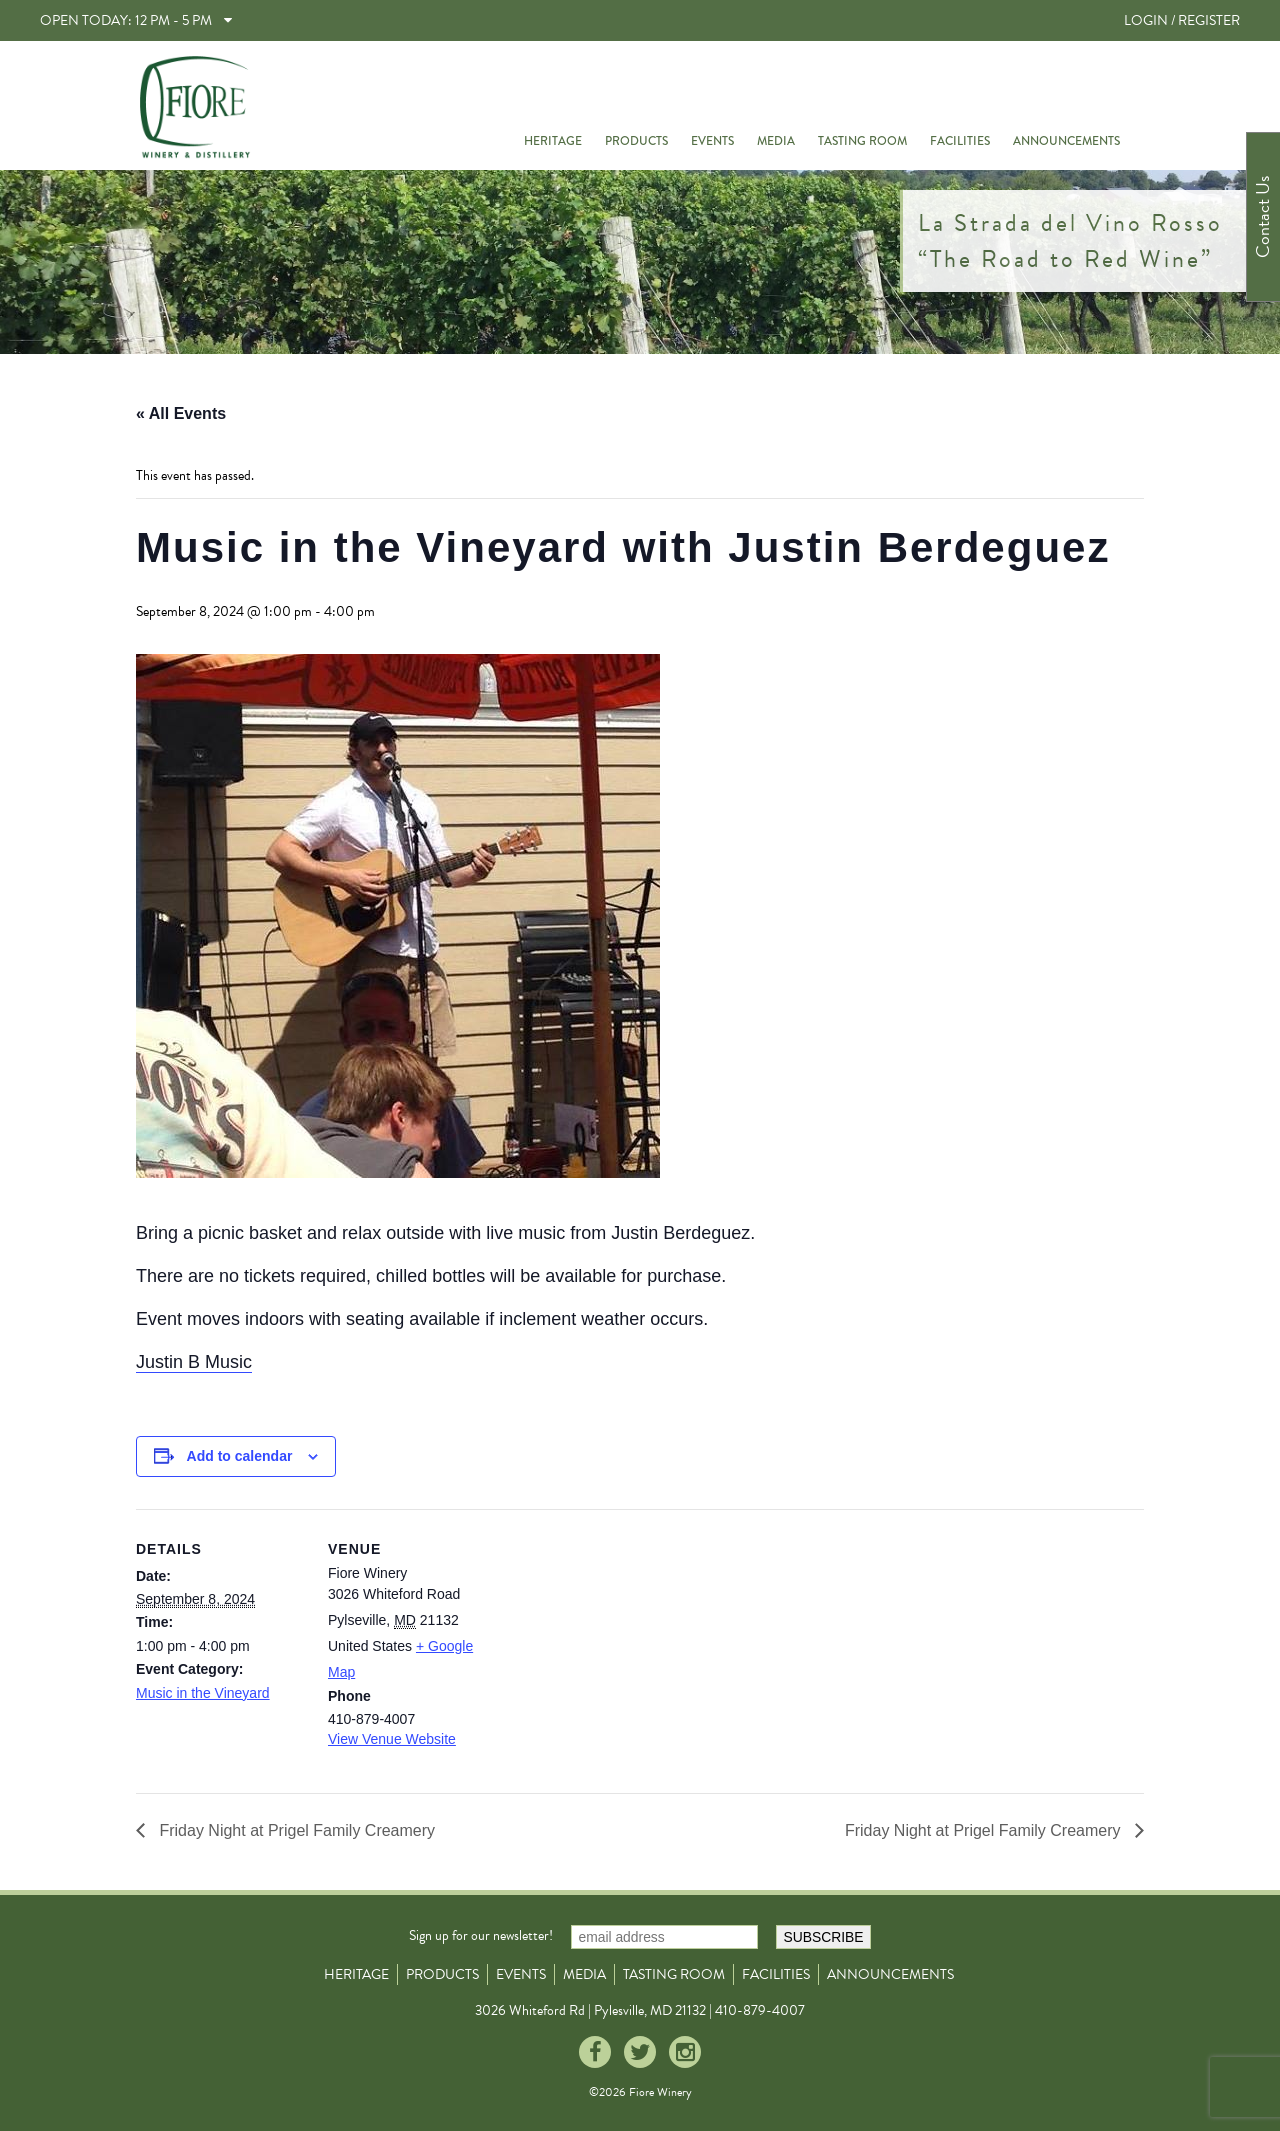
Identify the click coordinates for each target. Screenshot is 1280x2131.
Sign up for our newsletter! (481, 1935)
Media (776, 141)
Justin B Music (194, 1362)
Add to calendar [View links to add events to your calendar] (240, 1456)
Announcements (1066, 141)
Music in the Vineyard (203, 1693)
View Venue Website (392, 1739)
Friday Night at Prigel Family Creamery (295, 1830)
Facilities (960, 141)
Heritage (553, 141)
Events (712, 141)
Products (636, 141)
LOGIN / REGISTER (1182, 20)
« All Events (181, 413)
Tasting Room (862, 141)
